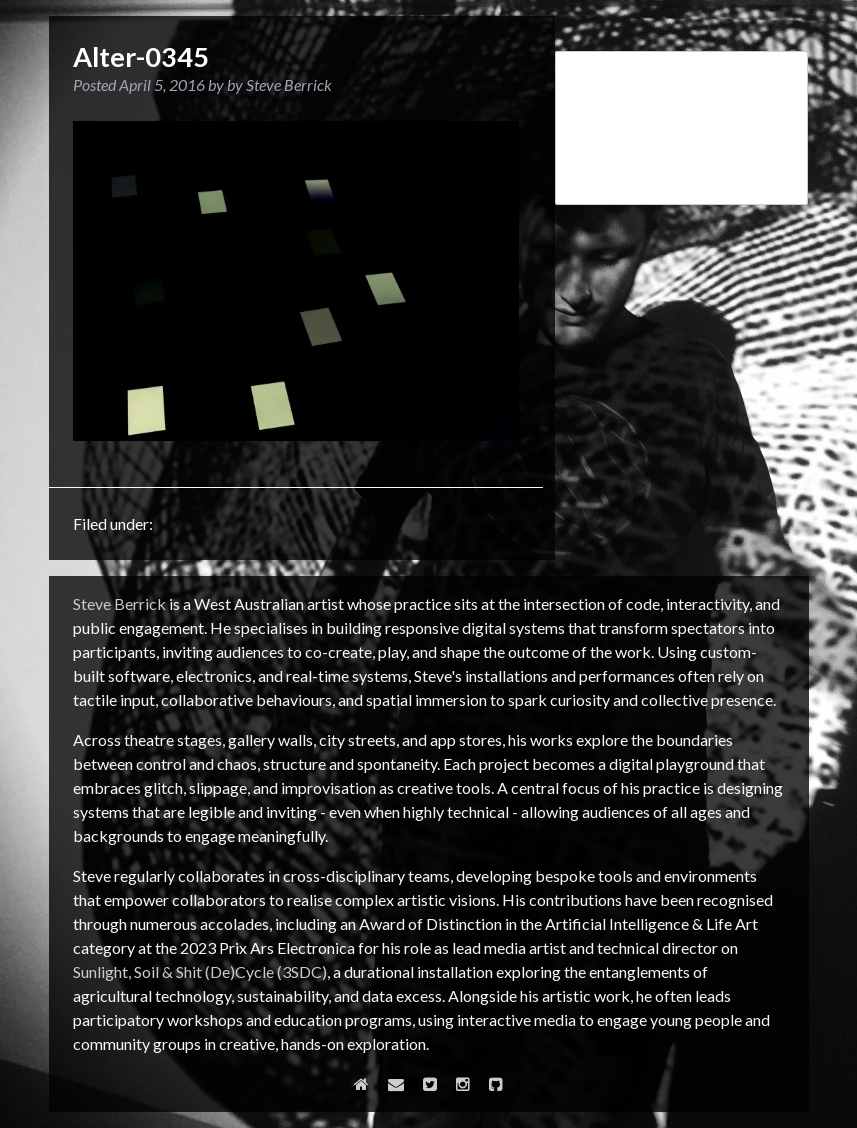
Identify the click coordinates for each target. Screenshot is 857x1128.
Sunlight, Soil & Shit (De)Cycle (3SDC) (200, 971)
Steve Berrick (119, 603)
